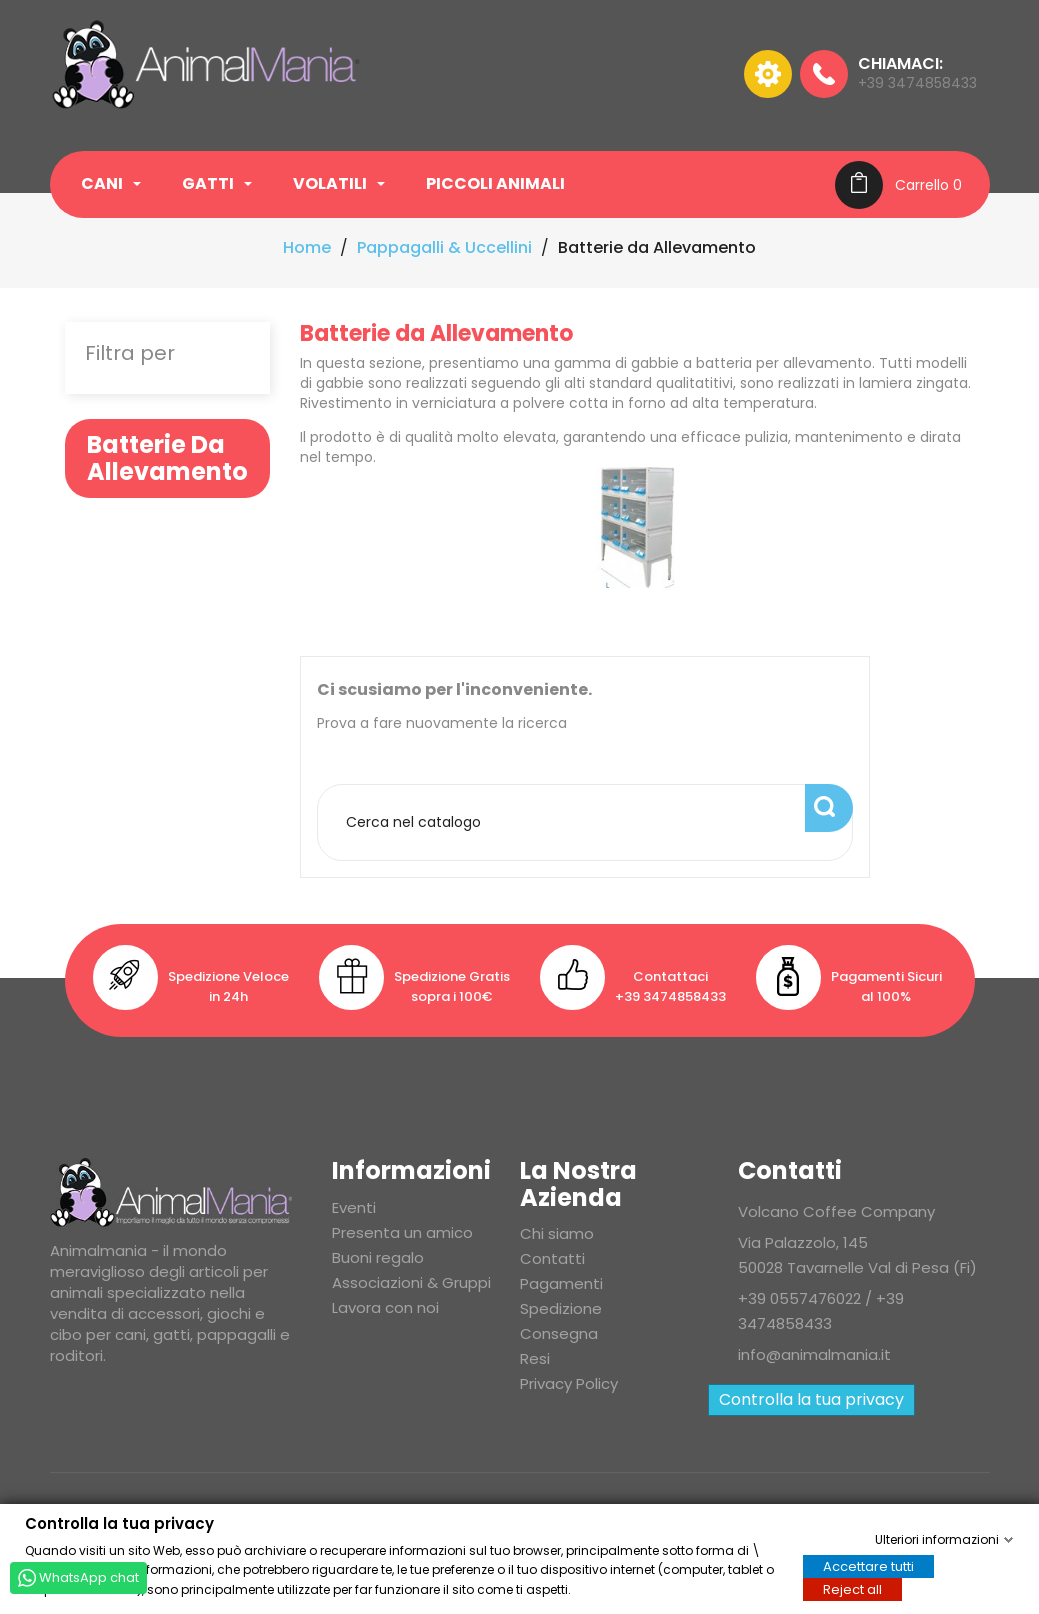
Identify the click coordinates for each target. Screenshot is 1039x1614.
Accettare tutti (868, 1565)
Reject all (852, 1588)
